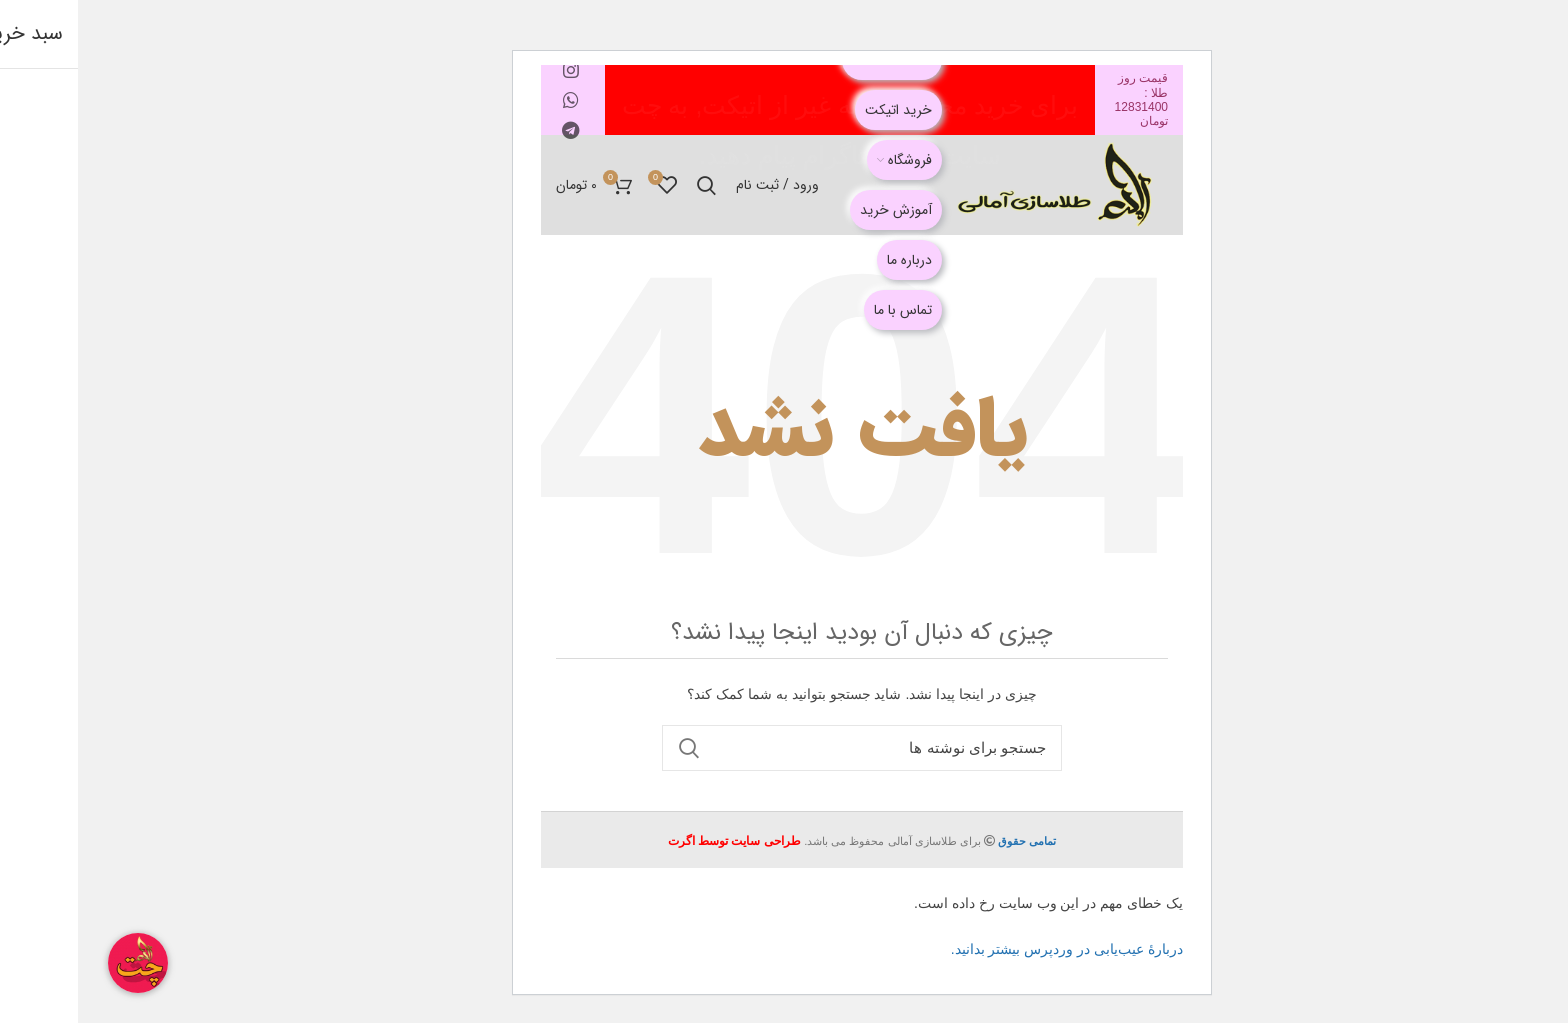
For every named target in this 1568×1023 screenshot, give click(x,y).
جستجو (611, 748)
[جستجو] (784, 748)
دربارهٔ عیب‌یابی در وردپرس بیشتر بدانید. (989, 949)
